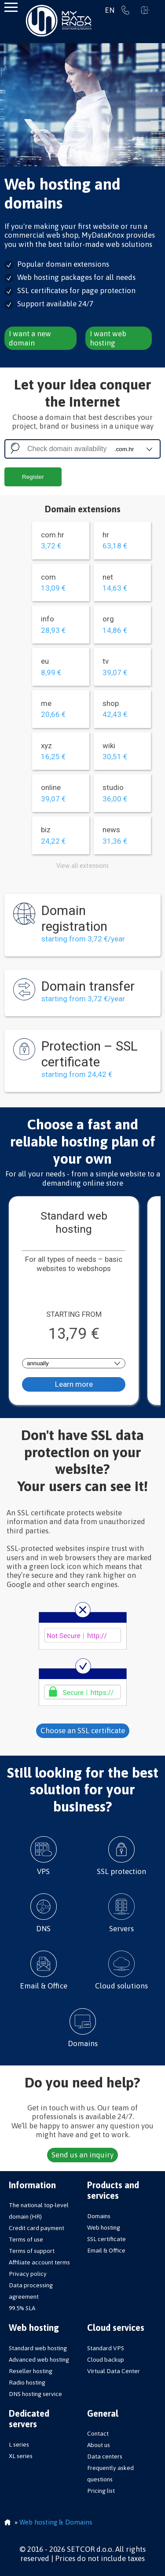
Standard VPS (105, 2348)
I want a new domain (30, 338)
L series (19, 2444)
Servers (122, 1913)
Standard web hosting (38, 2348)
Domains (82, 2028)
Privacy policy (28, 2273)
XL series (21, 2455)
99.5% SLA (22, 2307)
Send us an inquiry (82, 2154)
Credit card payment (36, 2227)
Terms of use (26, 2239)
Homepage (7, 2523)
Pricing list (101, 2490)
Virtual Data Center (113, 2370)
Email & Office (43, 1970)
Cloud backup (105, 2359)
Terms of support (32, 2250)
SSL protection (122, 1856)
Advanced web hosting (39, 2359)
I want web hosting (108, 338)
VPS (43, 1856)
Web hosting (103, 2227)
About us (98, 2444)
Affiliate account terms (39, 2262)
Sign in (145, 10)
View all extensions (82, 865)
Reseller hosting (30, 2370)
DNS (43, 1913)
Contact (98, 2433)
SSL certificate (106, 2238)
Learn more (74, 1384)
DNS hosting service (35, 2393)
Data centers (104, 2456)
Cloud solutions (122, 1970)
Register (33, 477)
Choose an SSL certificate (82, 1730)
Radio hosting (27, 2382)
